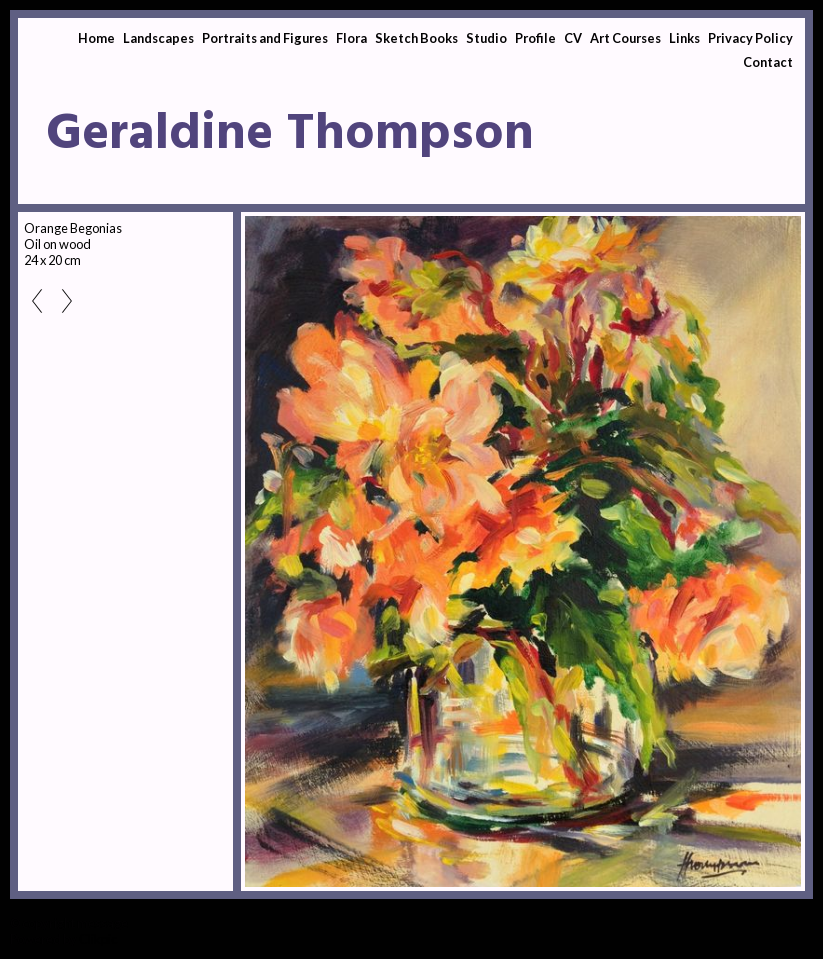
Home (96, 38)
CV (573, 38)
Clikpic (98, 939)
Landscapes (158, 38)
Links (684, 38)
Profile (535, 38)
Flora (351, 38)
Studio (486, 38)
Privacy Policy (750, 38)
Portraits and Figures (265, 38)
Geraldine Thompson (290, 135)
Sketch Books (416, 38)
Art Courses (625, 38)
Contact (768, 62)
